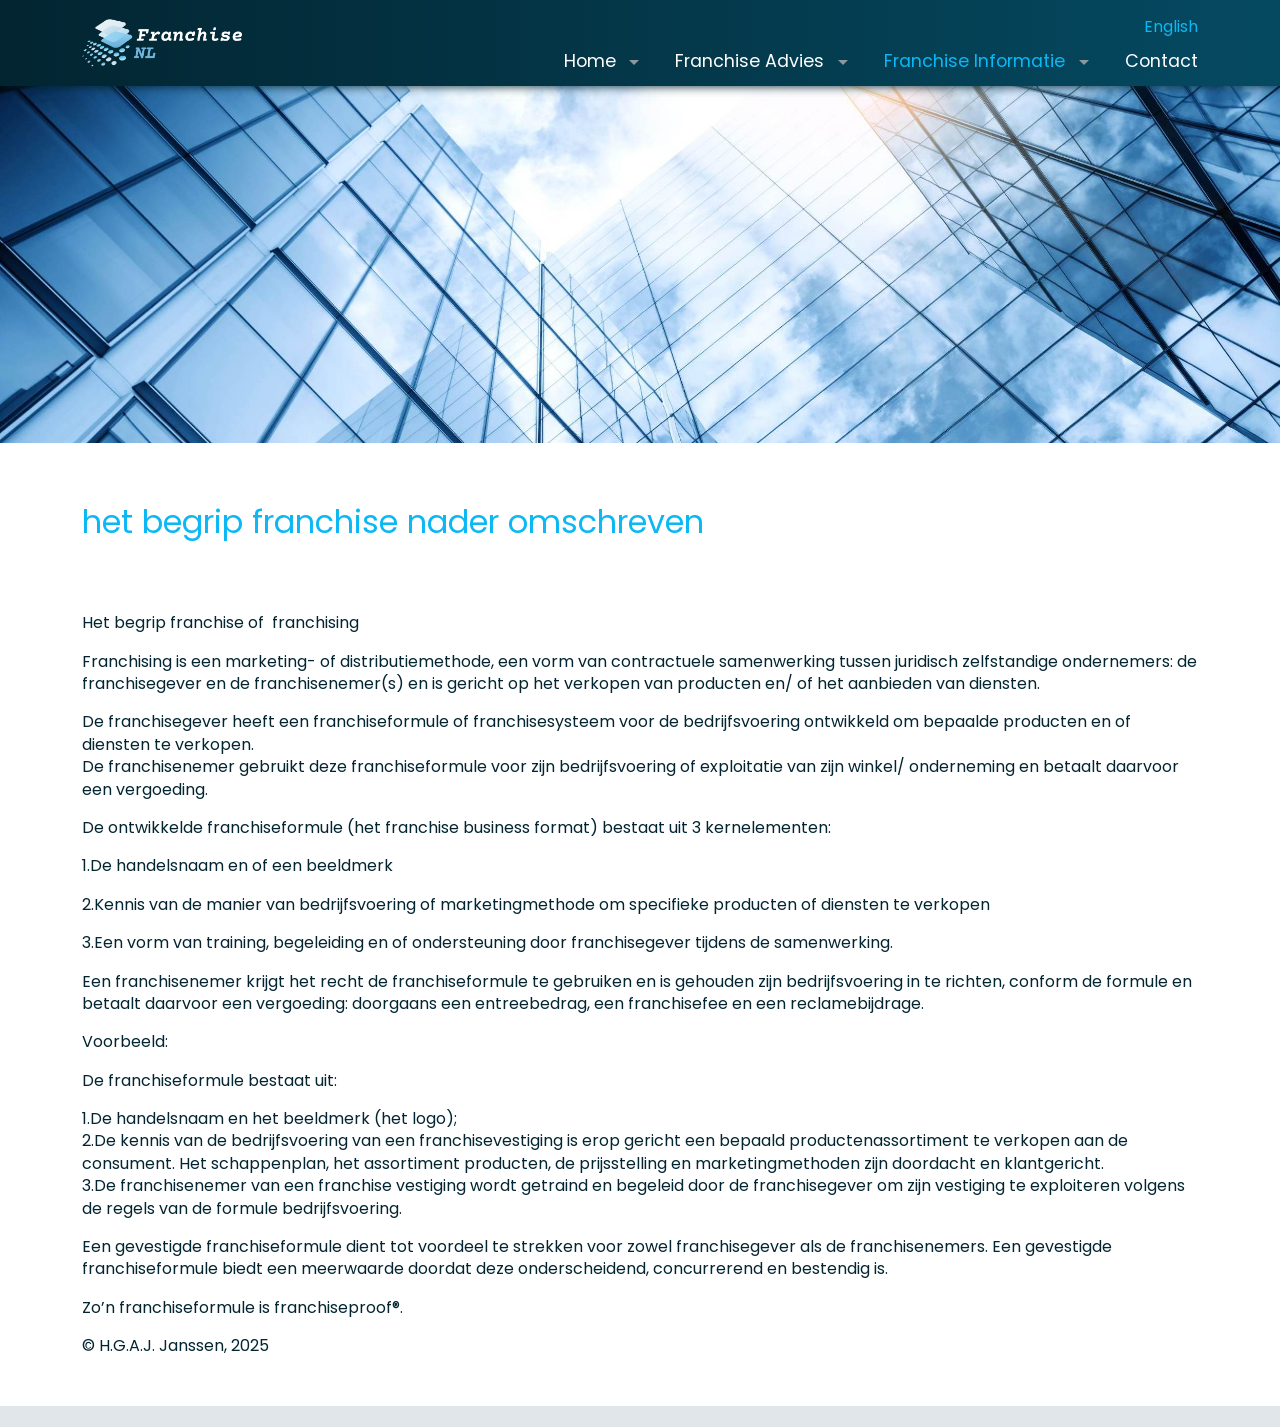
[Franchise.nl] (178, 59)
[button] (634, 78)
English (1171, 42)
